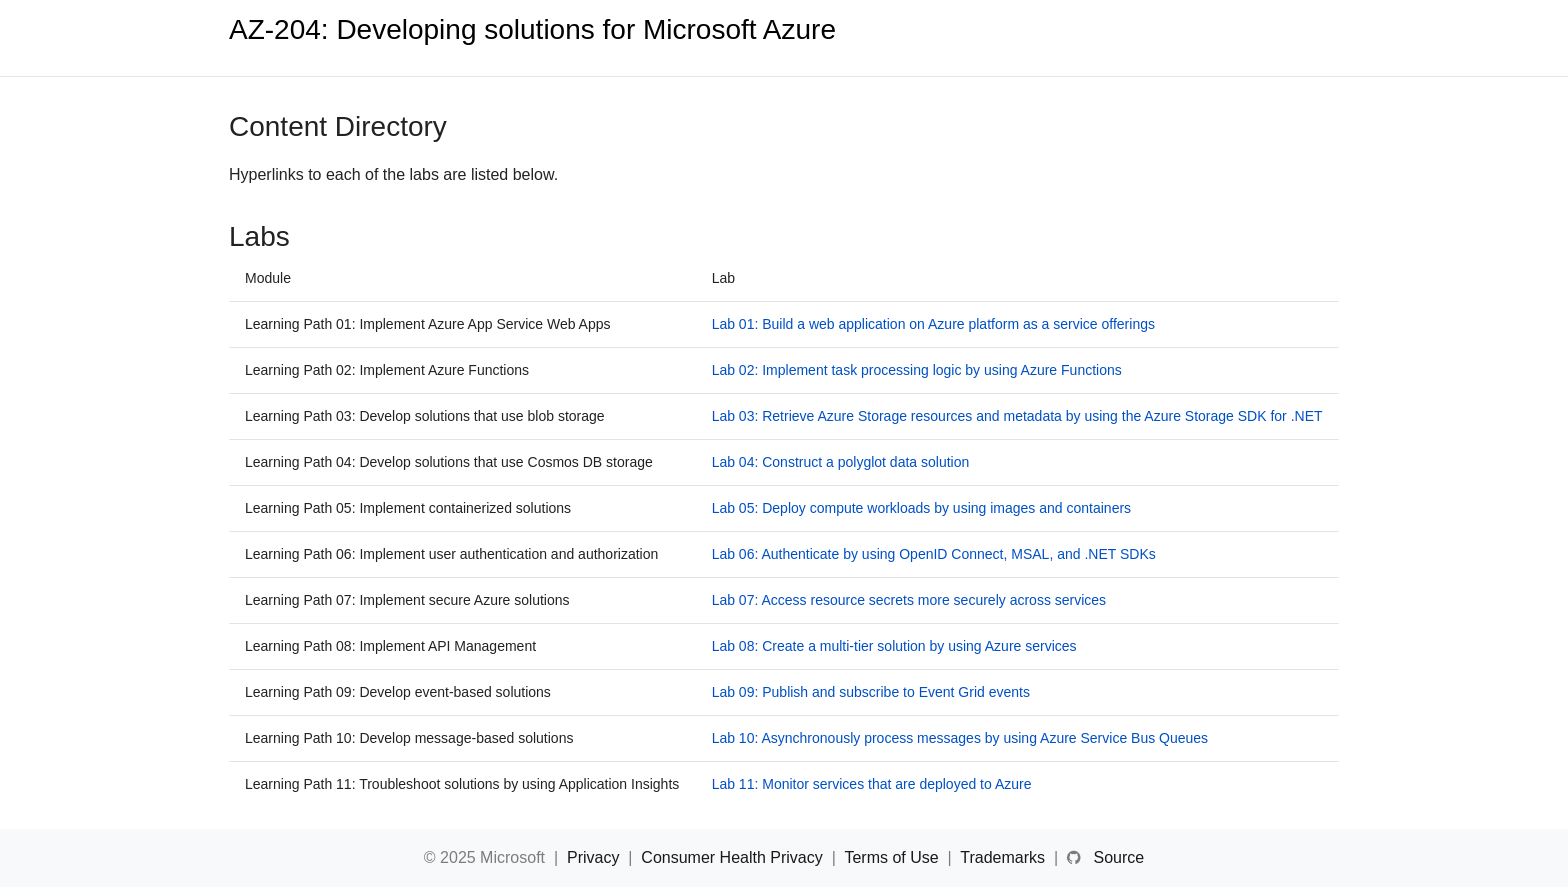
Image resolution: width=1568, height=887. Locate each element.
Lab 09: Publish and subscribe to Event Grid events (871, 692)
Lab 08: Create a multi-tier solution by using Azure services (894, 646)
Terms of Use (893, 857)
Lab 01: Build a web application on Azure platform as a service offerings (933, 324)
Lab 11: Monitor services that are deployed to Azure (872, 784)
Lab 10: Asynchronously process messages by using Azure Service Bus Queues (960, 738)
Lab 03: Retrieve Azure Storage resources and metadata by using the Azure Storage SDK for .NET (1017, 416)
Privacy (595, 857)
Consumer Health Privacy (734, 857)
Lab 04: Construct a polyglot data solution (841, 462)
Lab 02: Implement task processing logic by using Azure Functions (917, 370)
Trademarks (1004, 857)
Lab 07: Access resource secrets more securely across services (909, 600)
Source (1118, 857)
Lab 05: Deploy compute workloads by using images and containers (921, 508)
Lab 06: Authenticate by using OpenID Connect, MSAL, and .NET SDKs (934, 554)
